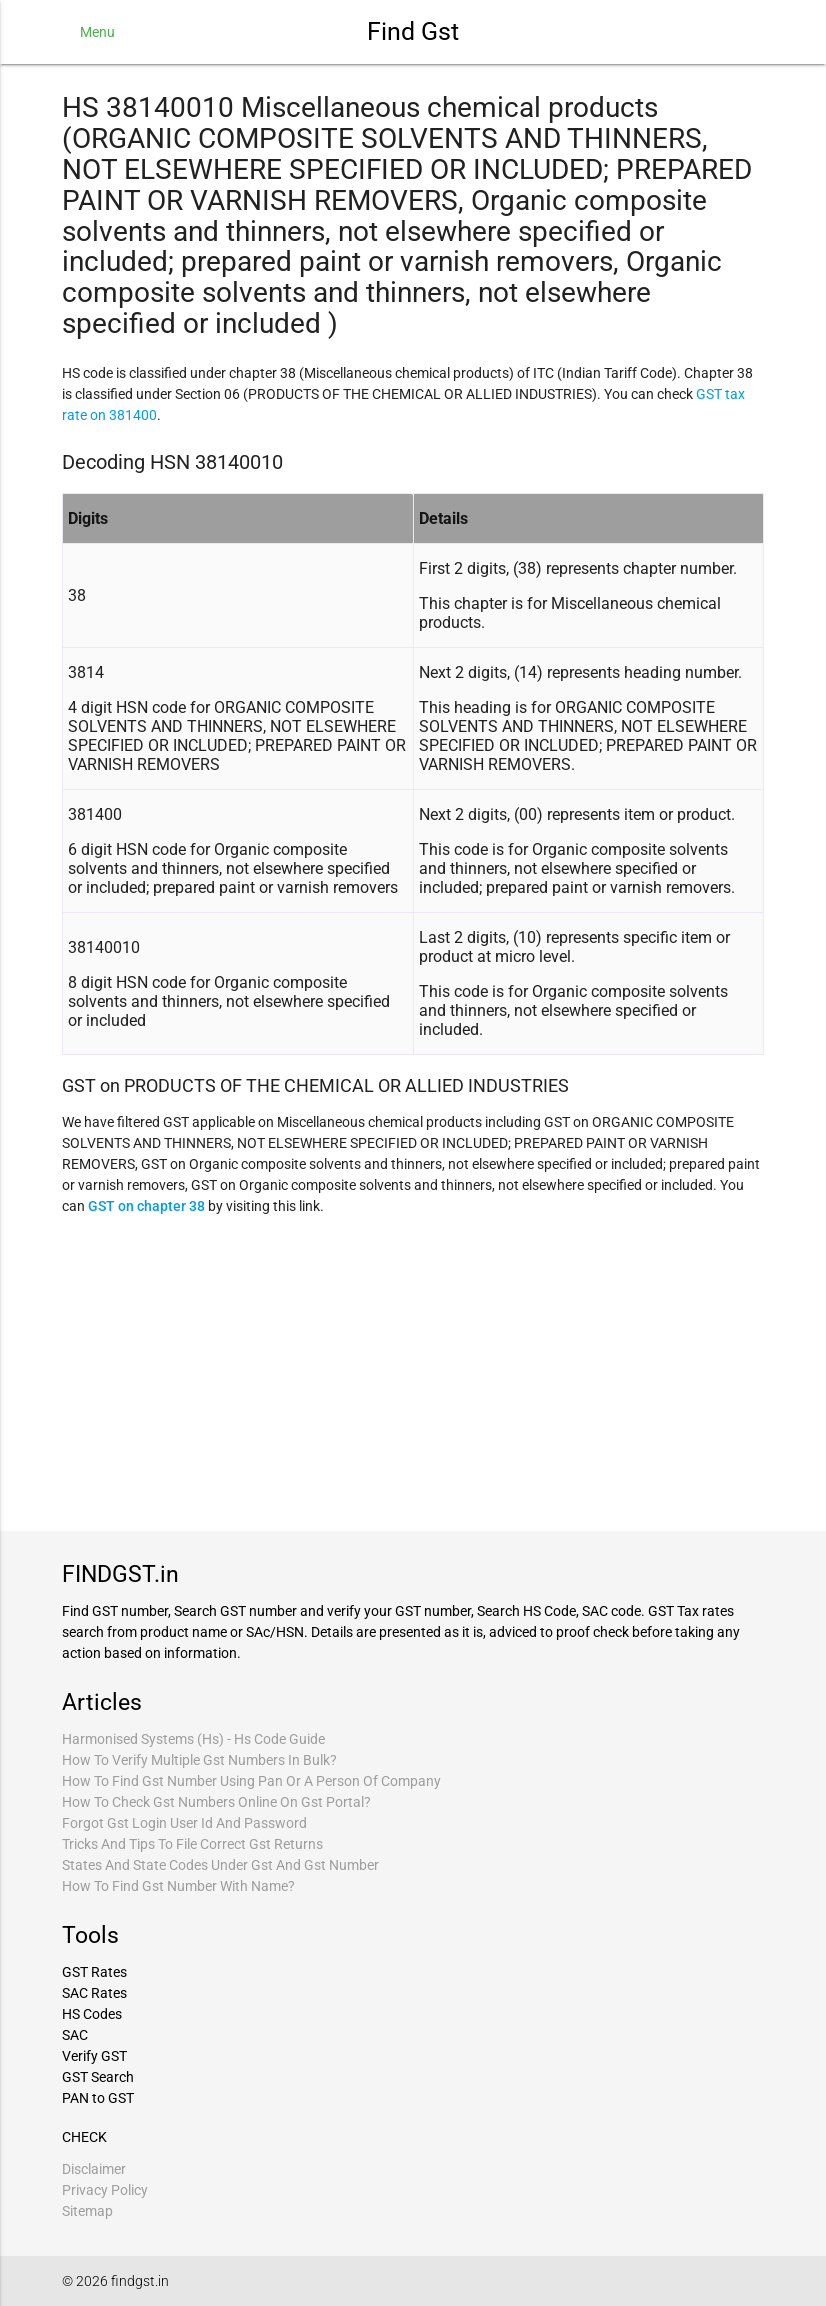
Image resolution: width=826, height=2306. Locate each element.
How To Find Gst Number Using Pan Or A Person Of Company (251, 1781)
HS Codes (92, 2014)
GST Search (98, 2077)
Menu (97, 32)
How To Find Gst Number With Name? (178, 1886)
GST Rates (94, 1972)
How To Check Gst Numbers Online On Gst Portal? (216, 1802)
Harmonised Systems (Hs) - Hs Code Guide (193, 1739)
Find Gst (413, 31)
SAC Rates (94, 1993)
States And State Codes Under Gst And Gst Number (220, 1865)
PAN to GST (98, 2098)
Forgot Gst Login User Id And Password (184, 1823)
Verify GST (94, 2056)
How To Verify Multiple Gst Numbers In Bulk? (199, 1760)
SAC (75, 2035)
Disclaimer (94, 2169)
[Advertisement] (413, 1371)
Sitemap (87, 2211)
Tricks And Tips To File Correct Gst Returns (192, 1844)
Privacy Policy (105, 2190)
